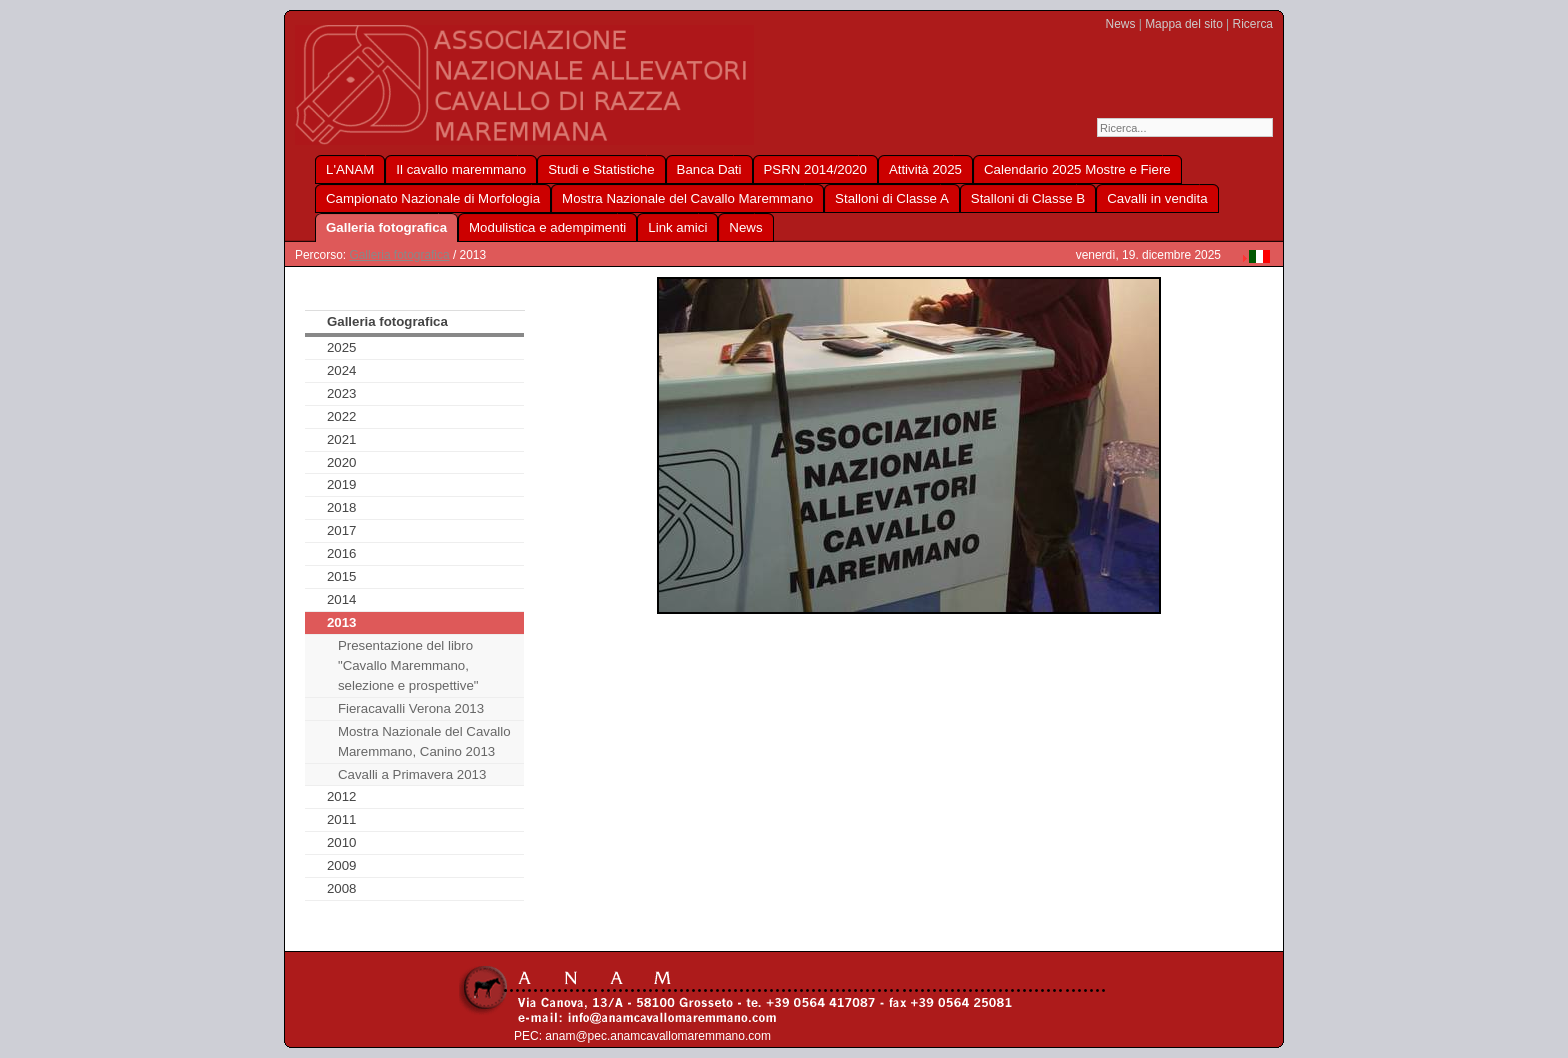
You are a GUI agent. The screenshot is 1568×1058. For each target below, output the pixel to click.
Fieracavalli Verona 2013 (411, 708)
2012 (342, 796)
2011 (342, 819)
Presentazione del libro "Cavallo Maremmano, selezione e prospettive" (408, 665)
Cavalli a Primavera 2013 (412, 774)
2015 (342, 576)
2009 (342, 865)
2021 (342, 439)
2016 (342, 553)
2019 (342, 484)
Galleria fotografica (399, 255)
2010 (342, 842)
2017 (342, 530)
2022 (342, 416)
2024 (342, 370)
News (1121, 24)
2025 (342, 347)
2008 (342, 888)
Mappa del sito (1184, 24)
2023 (342, 393)
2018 (342, 507)
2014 (342, 599)
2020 (342, 462)
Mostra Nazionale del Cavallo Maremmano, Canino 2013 (424, 741)
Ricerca (1253, 24)
